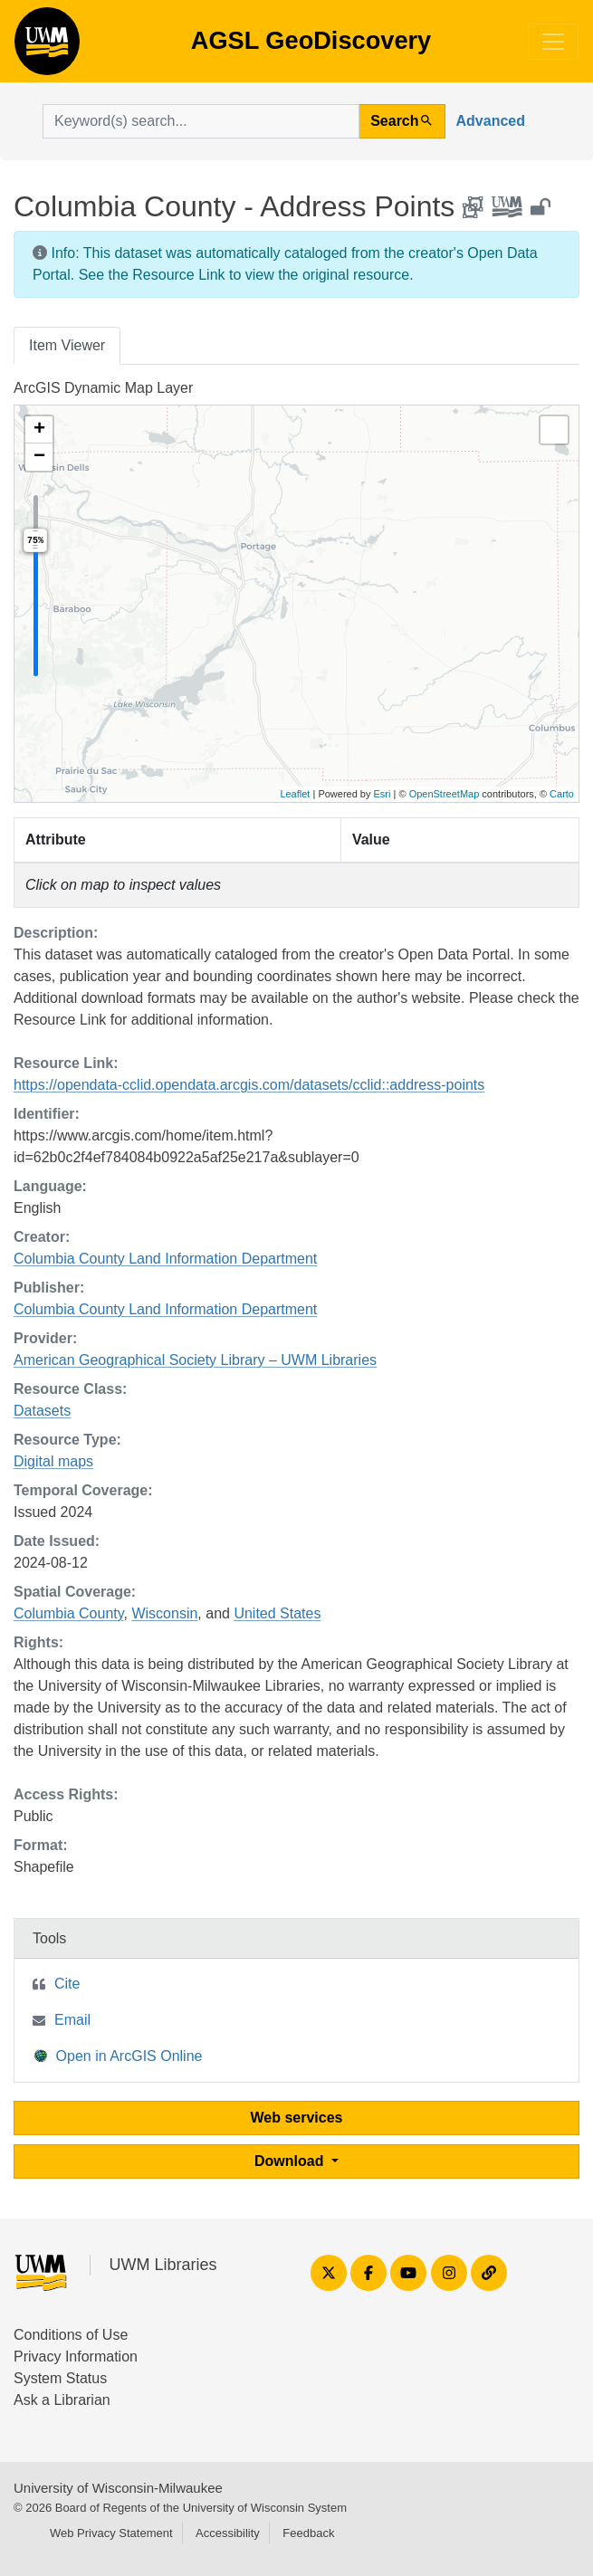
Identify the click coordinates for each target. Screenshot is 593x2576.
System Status (60, 2378)
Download (291, 2161)
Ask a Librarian (62, 2400)
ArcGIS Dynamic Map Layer (103, 388)
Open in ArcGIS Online (118, 2055)
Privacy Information (76, 2356)
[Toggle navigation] (553, 42)
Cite (67, 1983)
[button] (39, 430)
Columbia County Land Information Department (165, 1258)
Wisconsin (164, 1613)
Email (72, 2019)
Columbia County (69, 1613)
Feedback (308, 2533)
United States (277, 1613)
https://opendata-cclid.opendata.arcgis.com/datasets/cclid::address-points (249, 1084)
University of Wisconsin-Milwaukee (118, 2487)
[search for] (201, 121)
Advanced (490, 121)
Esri (382, 793)
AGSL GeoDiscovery (47, 47)
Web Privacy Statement (111, 2533)
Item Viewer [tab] (67, 345)
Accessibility (228, 2533)
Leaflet (295, 793)
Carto (562, 793)
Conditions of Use (71, 2334)
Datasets (42, 1410)
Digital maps (53, 1461)
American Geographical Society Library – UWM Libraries (195, 1360)
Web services (297, 2117)
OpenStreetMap (444, 793)
